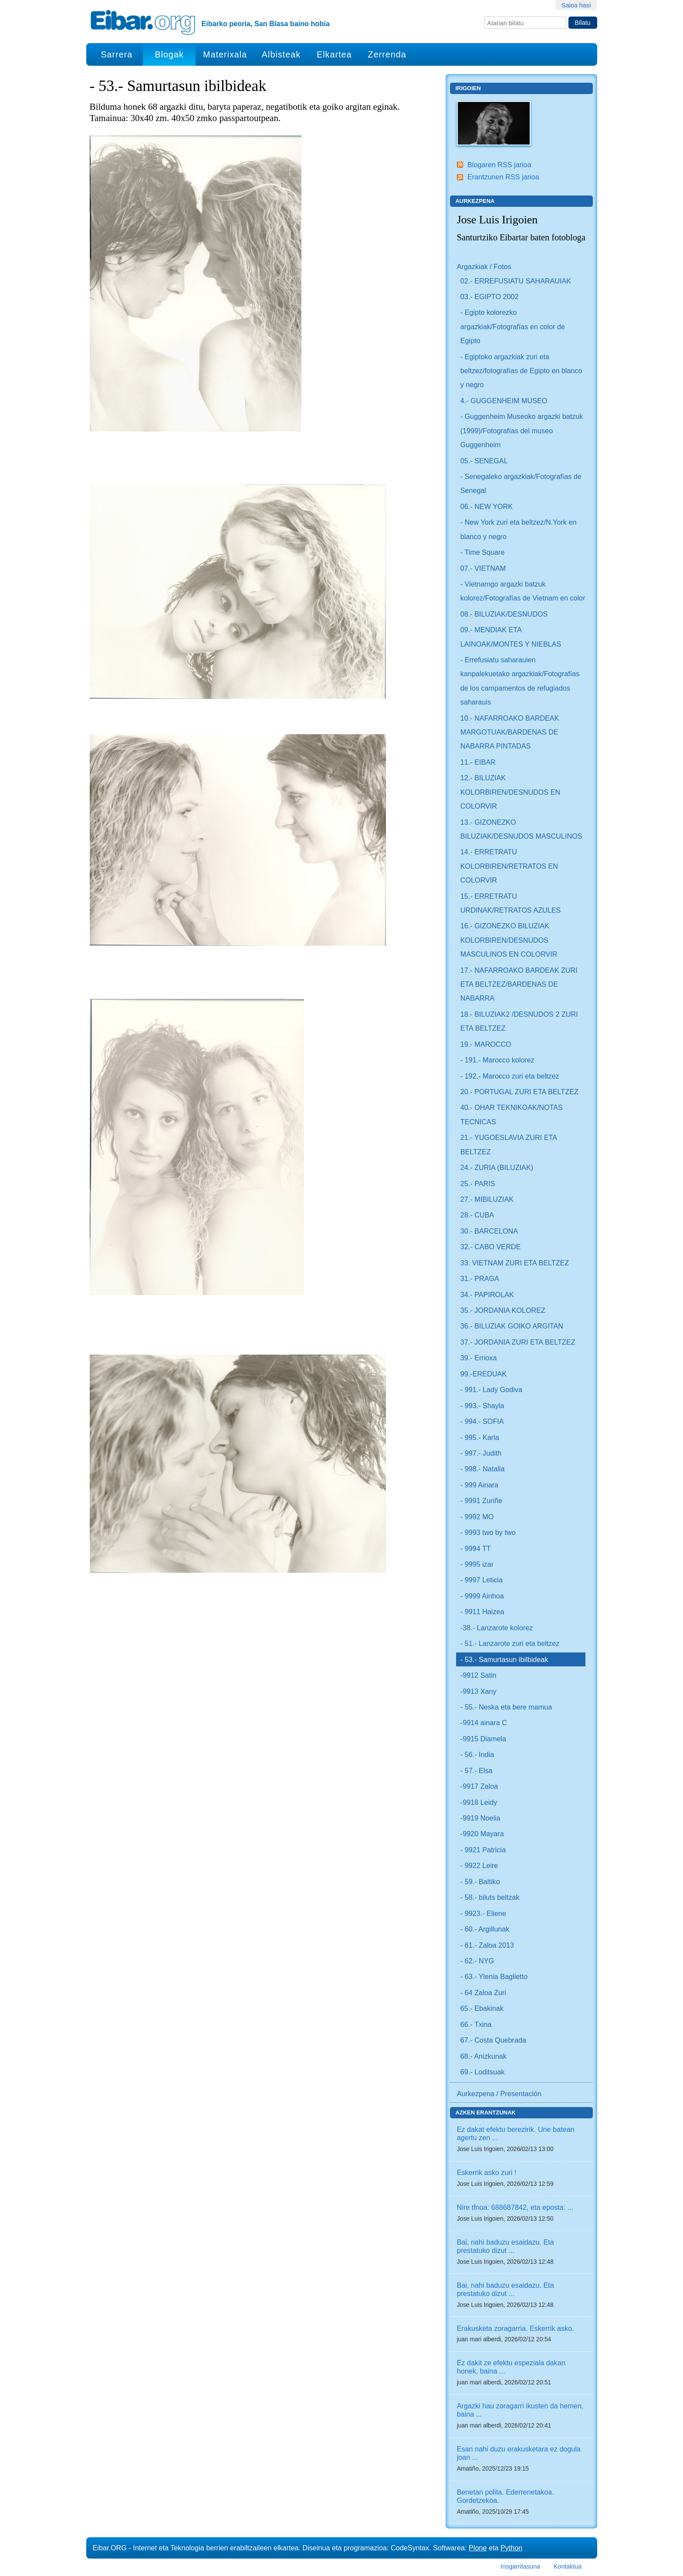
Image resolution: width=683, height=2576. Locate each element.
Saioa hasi (576, 5)
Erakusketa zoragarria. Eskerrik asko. (515, 2328)
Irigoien (467, 88)
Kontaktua (568, 2566)
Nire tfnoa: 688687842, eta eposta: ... (515, 2207)
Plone (478, 2548)
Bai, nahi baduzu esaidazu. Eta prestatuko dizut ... (505, 2246)
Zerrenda (387, 54)
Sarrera (116, 54)
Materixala (225, 54)
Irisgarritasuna (520, 2566)
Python (511, 2548)
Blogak (169, 54)
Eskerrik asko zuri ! (487, 2172)
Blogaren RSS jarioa (499, 165)
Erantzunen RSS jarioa (503, 177)
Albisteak (281, 54)
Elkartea (334, 54)
